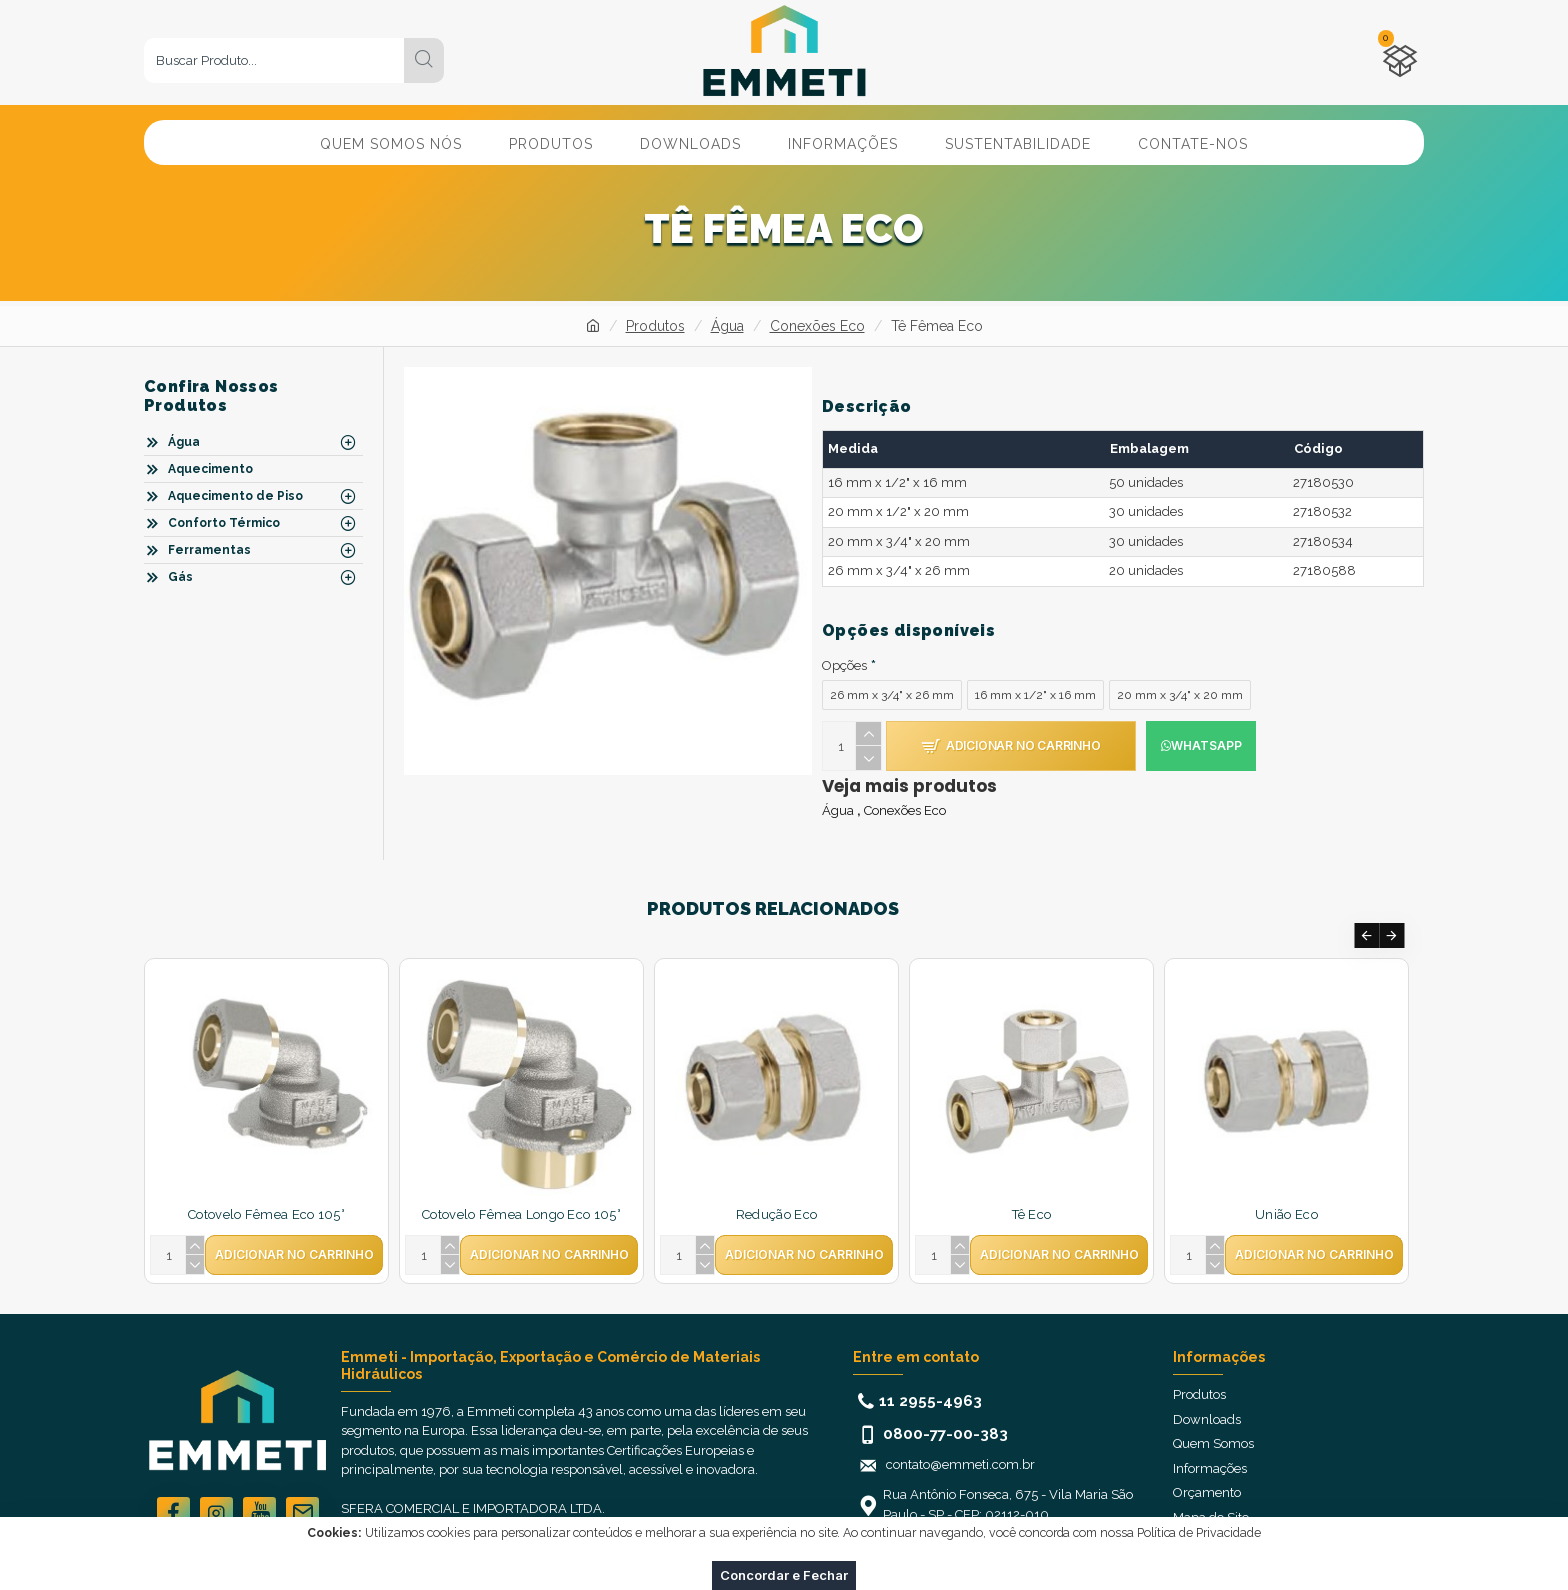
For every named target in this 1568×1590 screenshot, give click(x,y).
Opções (844, 644)
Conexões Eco (817, 326)
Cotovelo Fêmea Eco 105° (266, 1194)
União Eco (1286, 1194)
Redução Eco (776, 1194)
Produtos (655, 326)
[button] (1366, 915)
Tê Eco (1032, 1194)
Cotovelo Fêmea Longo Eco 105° (521, 1194)
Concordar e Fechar (784, 1575)
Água (727, 326)
